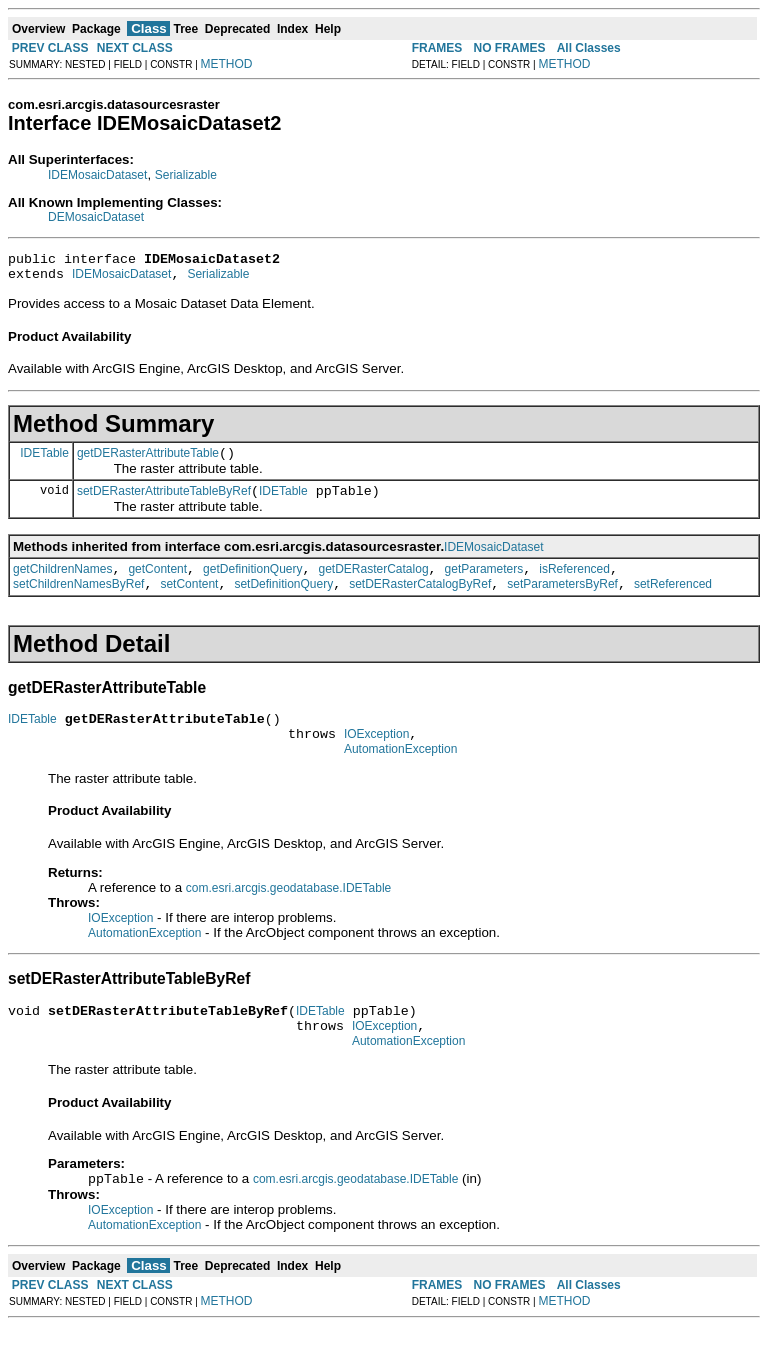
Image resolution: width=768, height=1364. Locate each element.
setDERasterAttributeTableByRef (164, 503)
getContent (157, 584)
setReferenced (673, 602)
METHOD (227, 64)
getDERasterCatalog (374, 584)
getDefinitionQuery (252, 584)
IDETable (44, 461)
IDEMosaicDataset (97, 175)
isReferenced (574, 584)
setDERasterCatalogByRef (420, 602)
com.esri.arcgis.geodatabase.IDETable (288, 915)
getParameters (484, 584)
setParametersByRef (562, 602)
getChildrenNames (62, 584)
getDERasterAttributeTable (148, 462)
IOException (376, 758)
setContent (189, 602)
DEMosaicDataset (96, 217)
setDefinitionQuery (283, 602)
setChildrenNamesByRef (78, 602)
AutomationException (400, 776)
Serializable (186, 175)
